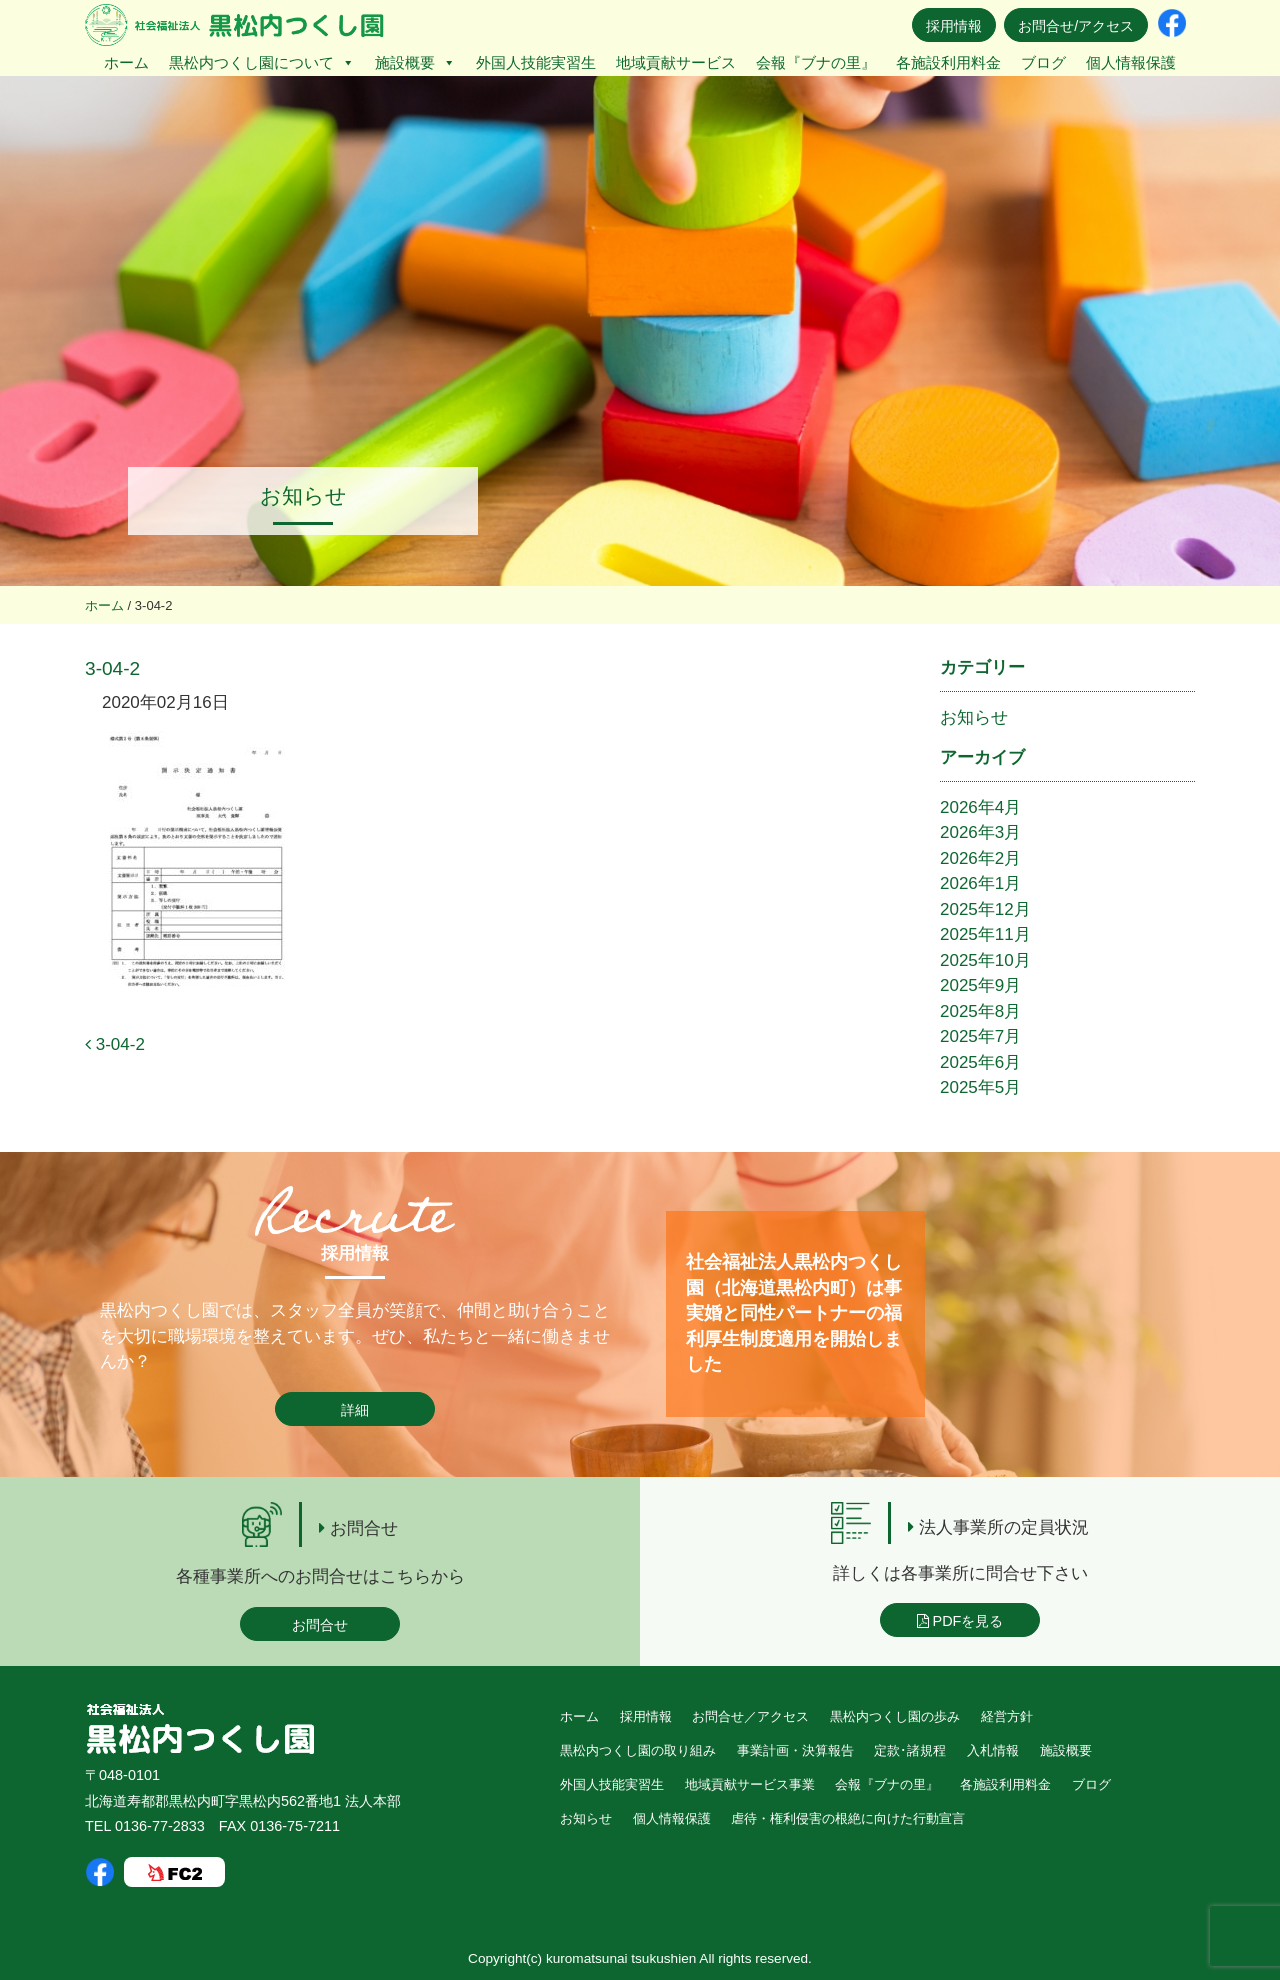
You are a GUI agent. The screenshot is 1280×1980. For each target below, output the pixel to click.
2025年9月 (980, 985)
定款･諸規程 (910, 1750)
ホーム (126, 62)
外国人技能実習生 (536, 62)
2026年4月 (980, 807)
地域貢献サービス (676, 62)
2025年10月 (985, 960)
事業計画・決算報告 (795, 1750)
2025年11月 (985, 934)
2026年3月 (980, 832)
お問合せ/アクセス (1076, 26)
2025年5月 (980, 1087)
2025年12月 (985, 909)
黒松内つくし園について (262, 62)
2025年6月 (980, 1062)
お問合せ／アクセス (750, 1716)
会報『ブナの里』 (816, 62)
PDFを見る (960, 1621)
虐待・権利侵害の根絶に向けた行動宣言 (848, 1818)
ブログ (1043, 62)
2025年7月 (980, 1036)
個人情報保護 (1131, 62)
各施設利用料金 (948, 62)
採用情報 (954, 26)
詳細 (355, 1410)
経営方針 (1007, 1716)
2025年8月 (980, 1011)
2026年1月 (980, 883)
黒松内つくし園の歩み (895, 1716)
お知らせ (974, 717)
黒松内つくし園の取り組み (638, 1750)
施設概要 (415, 62)
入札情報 (993, 1750)
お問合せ (320, 1625)
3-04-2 (115, 1044)
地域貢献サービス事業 (750, 1784)
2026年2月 (980, 858)
